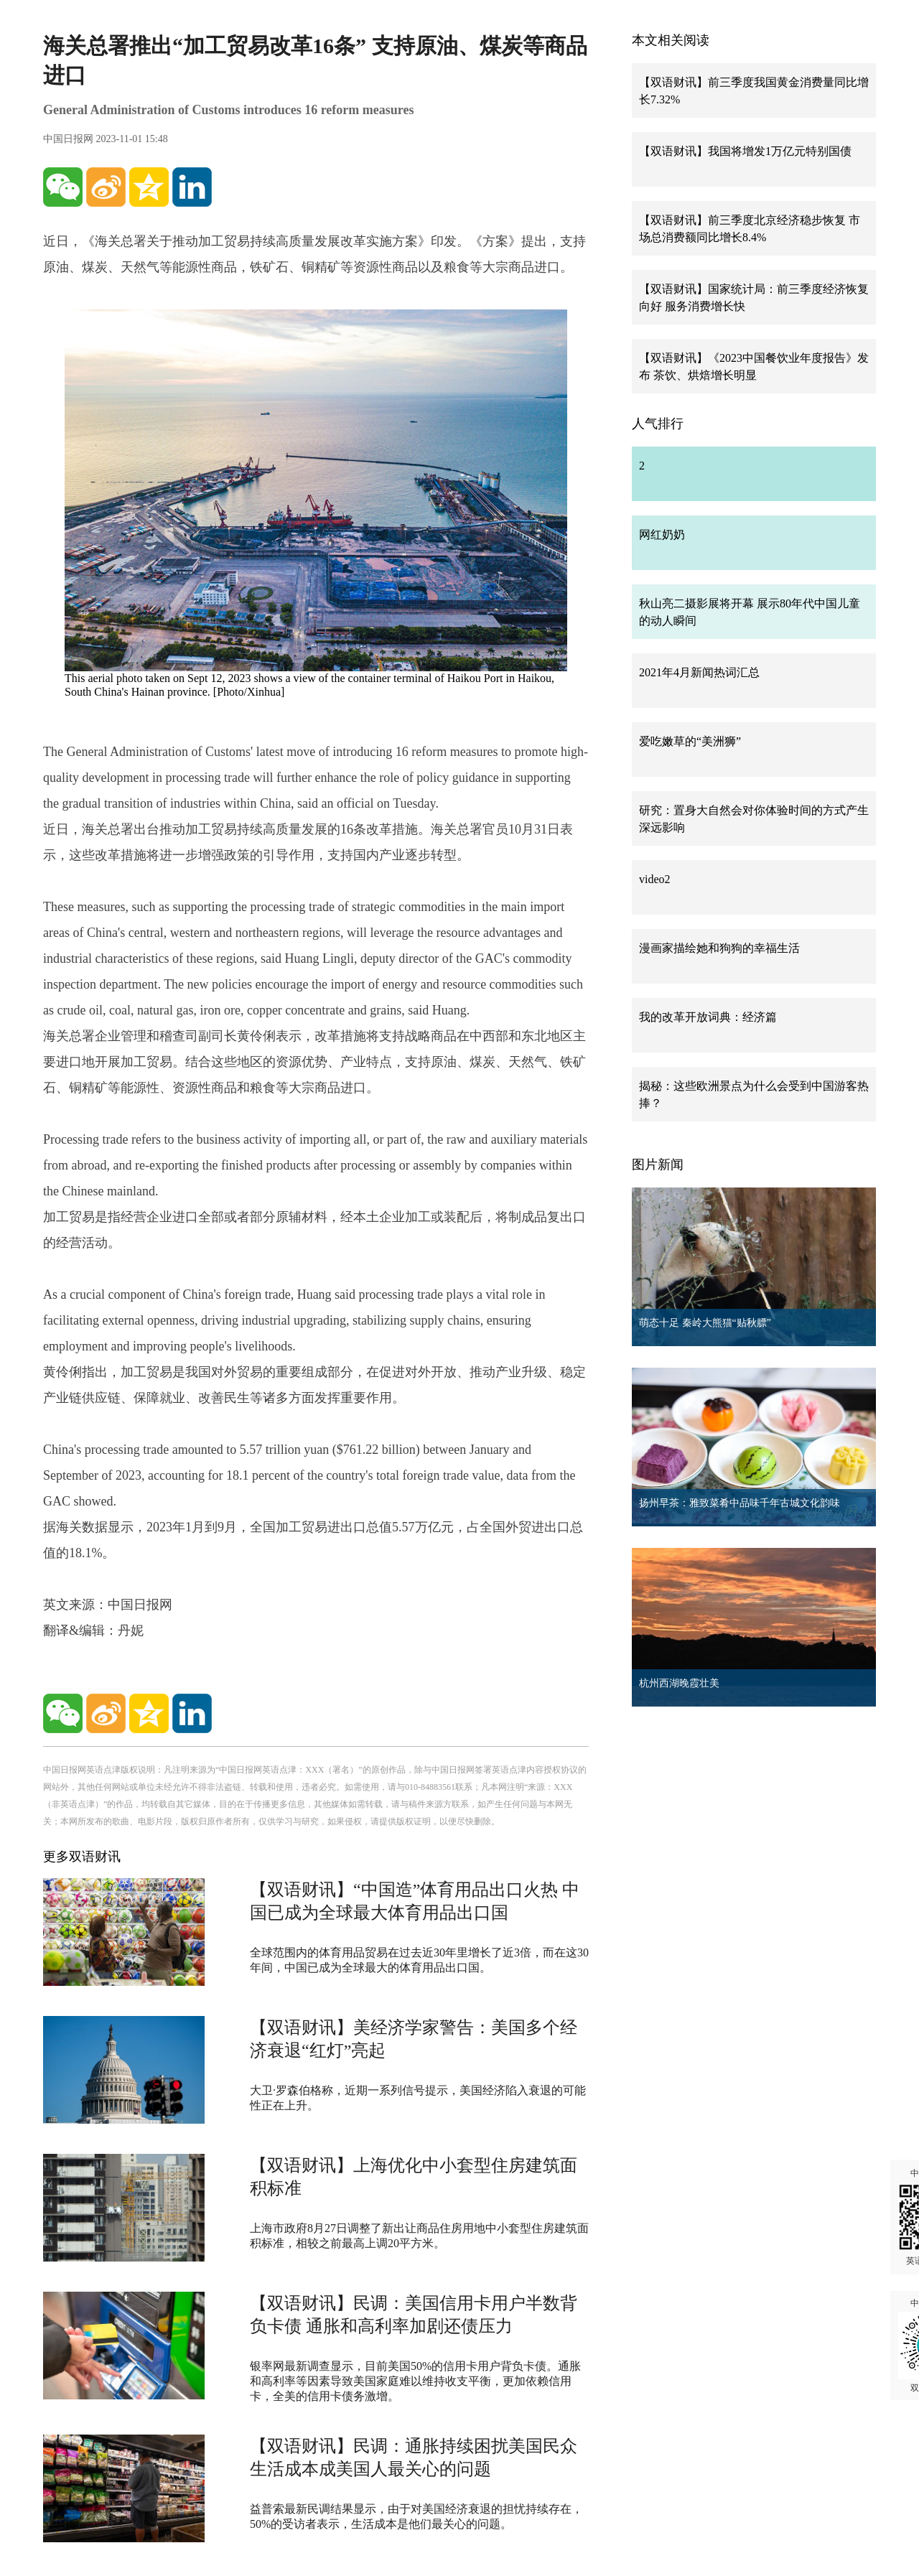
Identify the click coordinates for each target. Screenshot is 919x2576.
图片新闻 (658, 1164)
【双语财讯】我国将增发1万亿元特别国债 (745, 151)
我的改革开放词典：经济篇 (708, 1017)
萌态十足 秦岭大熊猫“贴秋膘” (705, 1322)
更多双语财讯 (82, 1856)
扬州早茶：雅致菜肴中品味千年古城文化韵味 (739, 1503)
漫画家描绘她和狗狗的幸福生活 (719, 948)
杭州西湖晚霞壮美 (679, 1683)
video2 (655, 879)
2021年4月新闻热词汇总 (699, 672)
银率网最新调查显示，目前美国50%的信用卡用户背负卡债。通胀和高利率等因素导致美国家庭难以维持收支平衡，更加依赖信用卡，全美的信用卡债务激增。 (415, 2381)
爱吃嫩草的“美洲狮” (690, 741)
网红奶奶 (662, 534)
